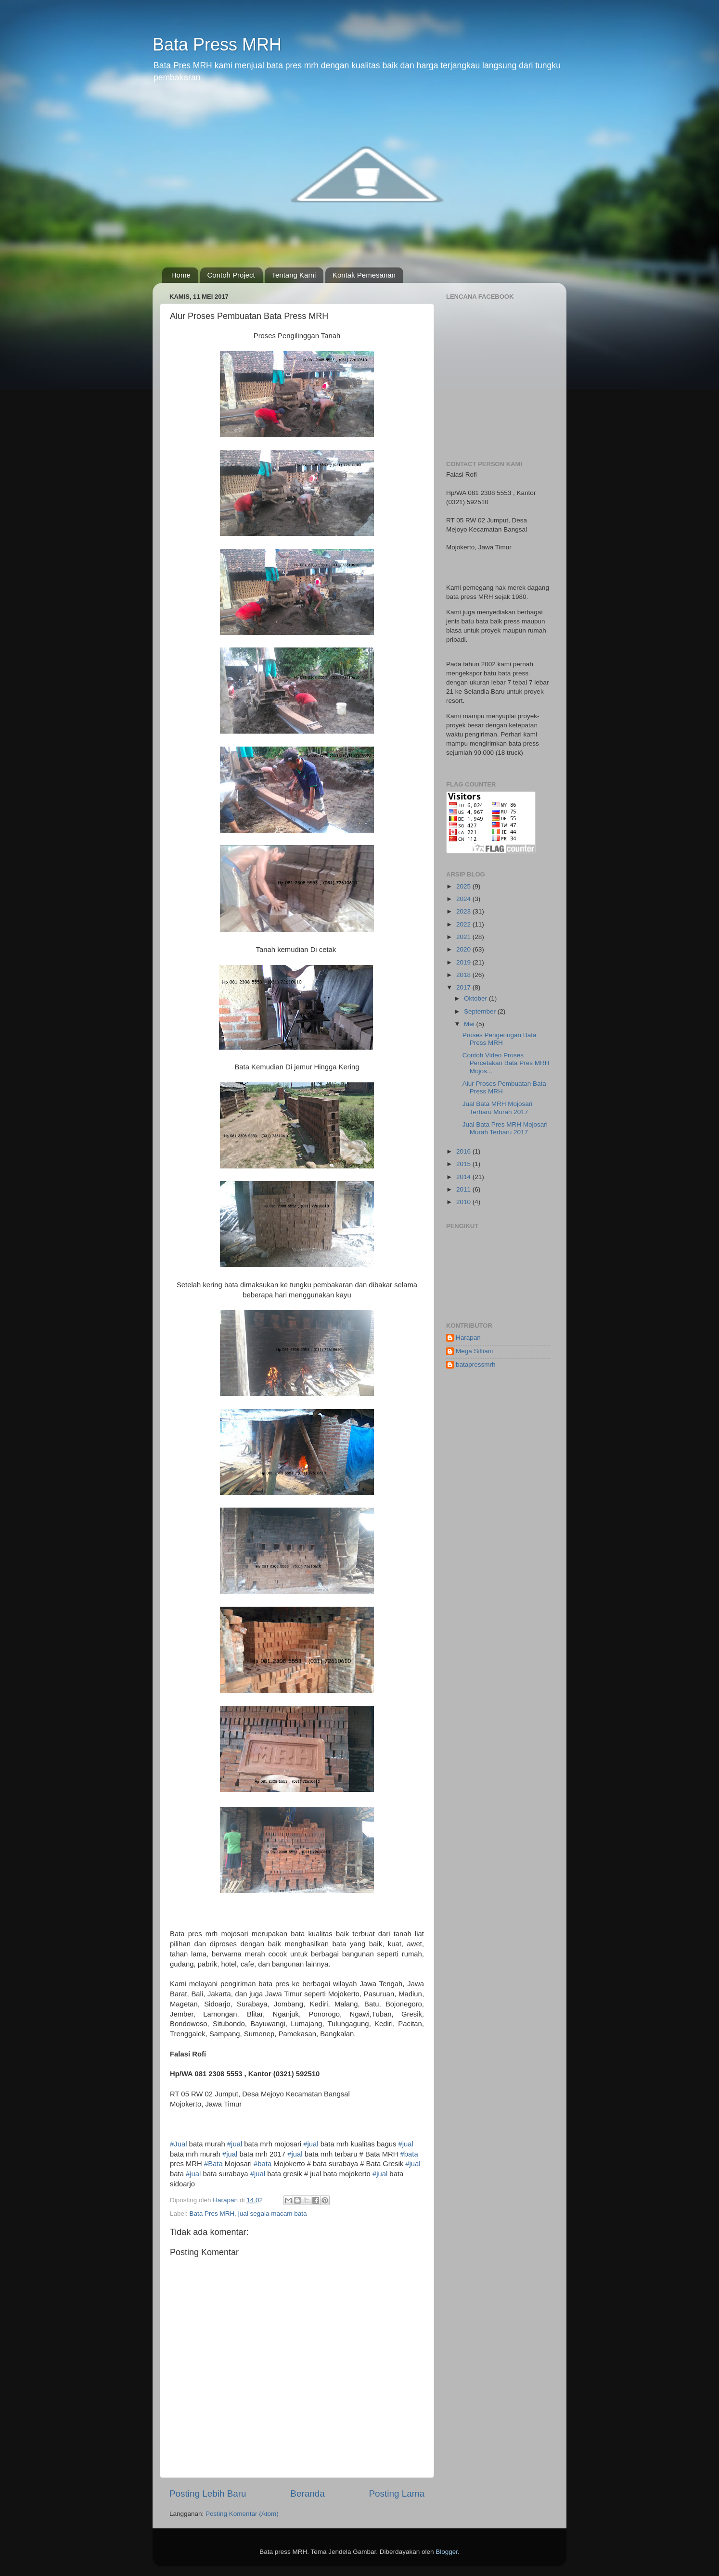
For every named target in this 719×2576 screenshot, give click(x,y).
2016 (464, 1151)
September (481, 1011)
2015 (464, 1163)
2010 (464, 1202)
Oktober (476, 998)
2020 (464, 949)
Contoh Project (231, 275)
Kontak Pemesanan (364, 275)
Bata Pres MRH (212, 2213)
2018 (464, 974)
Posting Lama (396, 2493)
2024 (464, 898)
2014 (464, 1176)
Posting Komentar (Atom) (242, 2513)
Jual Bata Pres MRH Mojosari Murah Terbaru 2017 (505, 1128)
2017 (464, 987)
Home (181, 275)
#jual (234, 2144)
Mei (470, 1024)
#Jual (178, 2144)
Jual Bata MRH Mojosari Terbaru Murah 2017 (497, 1107)
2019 (464, 962)
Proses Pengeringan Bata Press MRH (499, 1038)
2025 (464, 886)
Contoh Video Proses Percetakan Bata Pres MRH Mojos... (506, 1063)
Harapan (468, 1337)
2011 (464, 1189)
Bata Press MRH (217, 44)
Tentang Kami (294, 275)
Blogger (447, 2551)
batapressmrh (476, 1364)
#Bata (213, 2164)
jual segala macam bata (272, 2213)
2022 (464, 924)
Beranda (307, 2493)
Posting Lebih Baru (207, 2493)
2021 (464, 936)
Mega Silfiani (474, 1351)
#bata (409, 2154)
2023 (464, 911)
